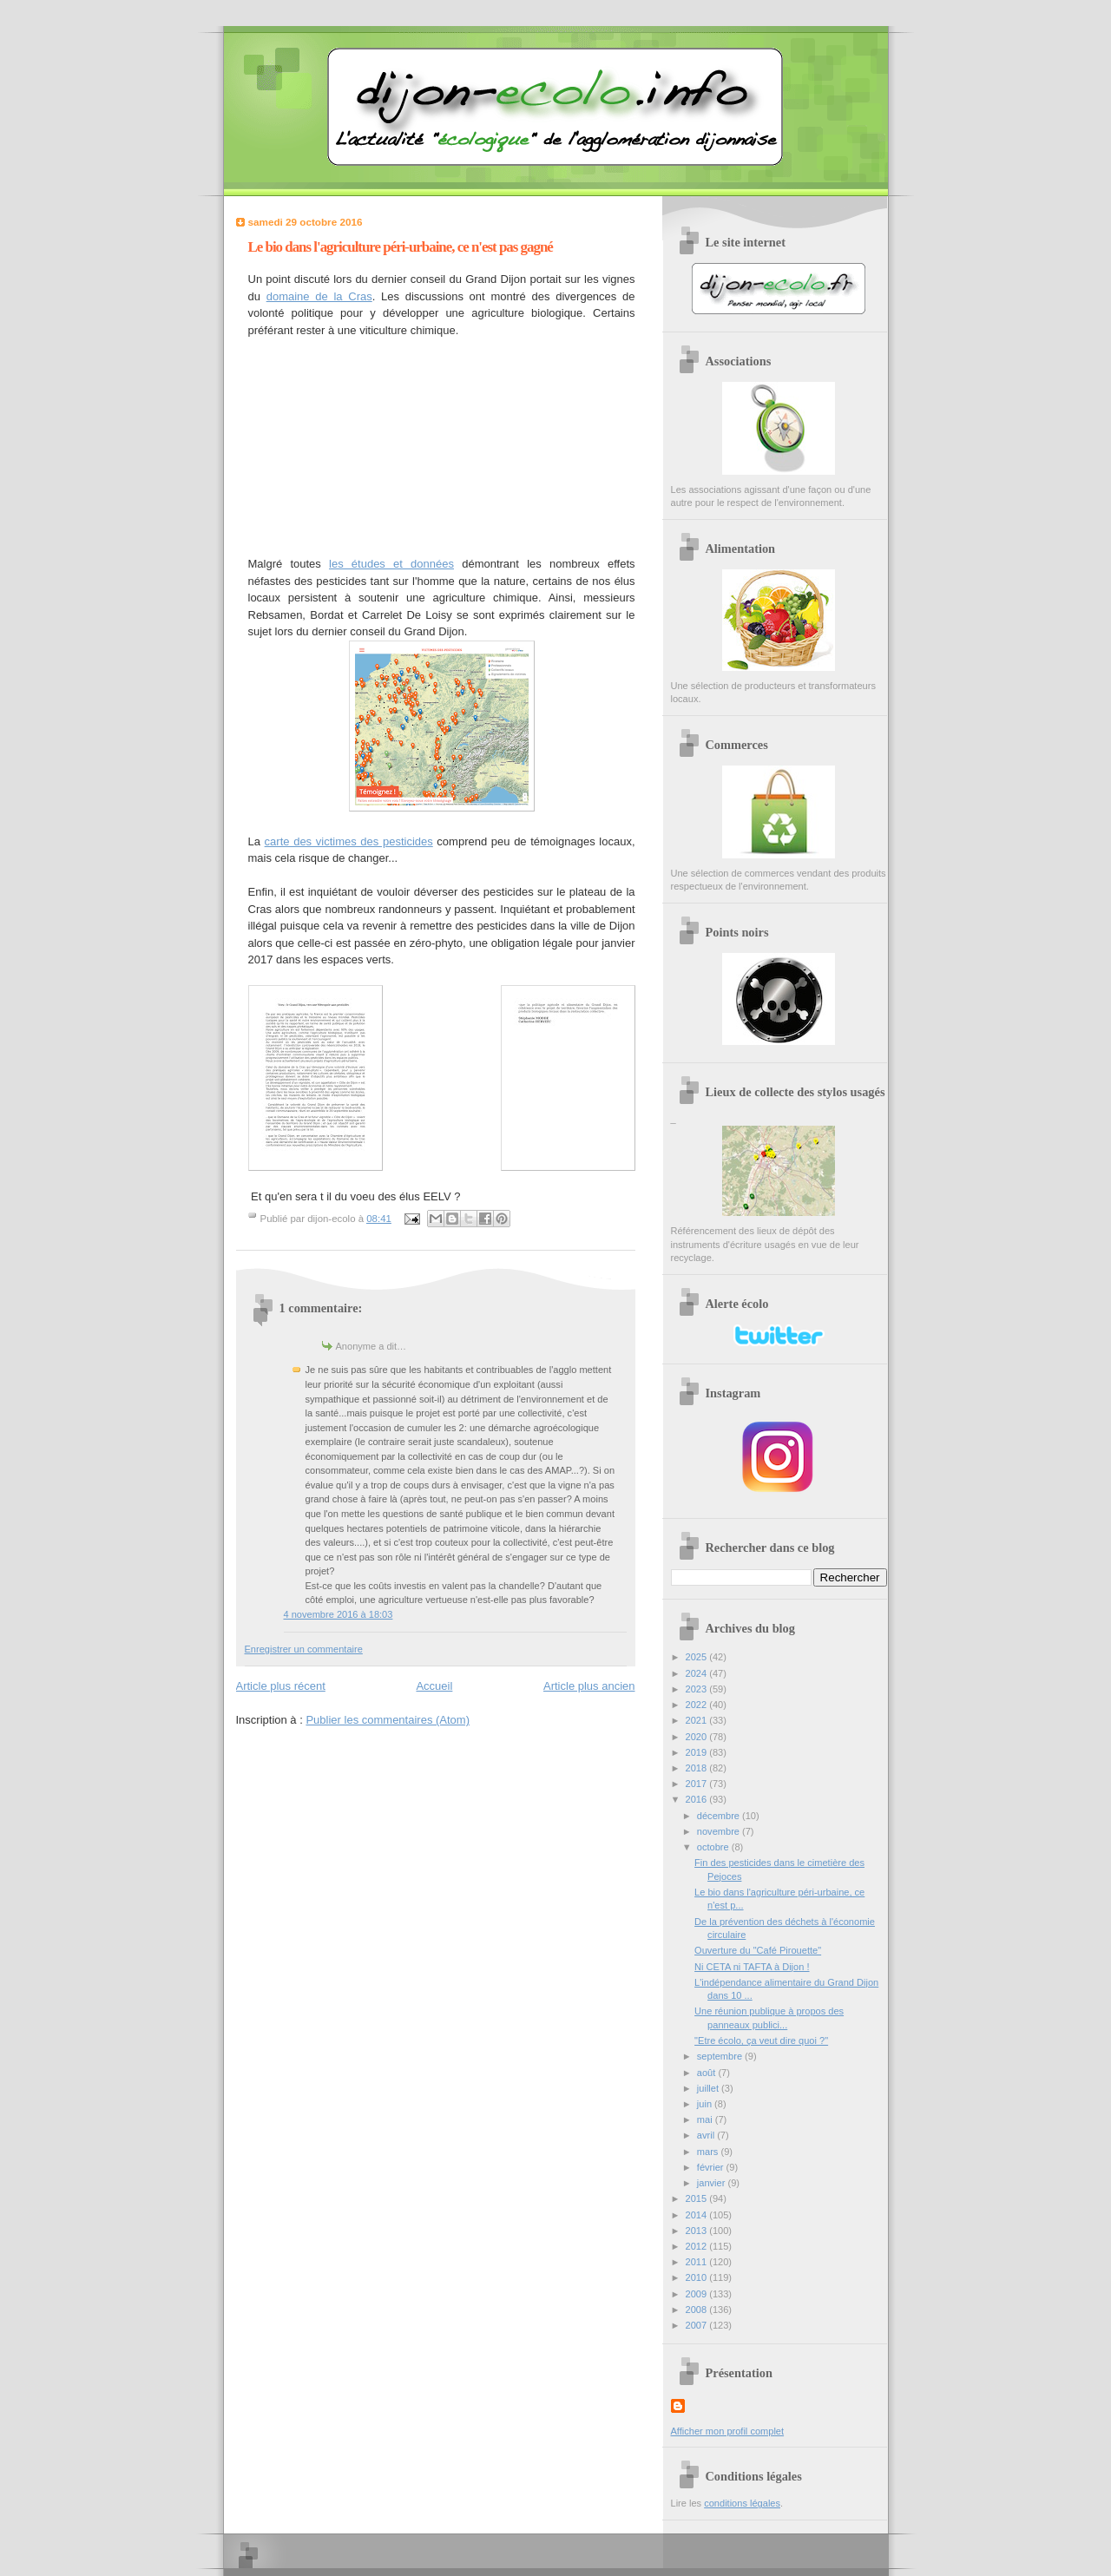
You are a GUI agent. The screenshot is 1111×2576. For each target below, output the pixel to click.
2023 (698, 1689)
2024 (698, 1673)
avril (707, 2135)
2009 (698, 2294)
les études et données (391, 563)
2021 (698, 1720)
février (711, 2167)
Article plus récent (280, 1685)
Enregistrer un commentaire (304, 1649)
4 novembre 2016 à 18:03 (338, 1614)
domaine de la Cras (319, 296)
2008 (698, 2309)
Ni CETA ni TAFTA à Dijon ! (751, 1967)
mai (706, 2119)
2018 (698, 1768)
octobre (714, 1847)
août (708, 2072)
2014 (698, 2215)
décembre (719, 1815)
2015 (698, 2198)
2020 (698, 1737)
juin (705, 2104)
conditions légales (742, 2503)
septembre (721, 2056)
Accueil (434, 1685)
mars (709, 2151)
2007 (698, 2325)
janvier (712, 2183)
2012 (698, 2246)
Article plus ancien (589, 1685)
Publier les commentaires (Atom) (388, 1719)
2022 (698, 1704)
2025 (698, 1657)
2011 (698, 2262)
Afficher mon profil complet (728, 2431)
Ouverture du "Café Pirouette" (757, 1950)
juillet (709, 2088)
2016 (698, 1799)
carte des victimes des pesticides (349, 841)
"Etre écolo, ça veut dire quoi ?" (761, 2040)
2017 (698, 1783)
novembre (719, 1831)
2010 (698, 2277)
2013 (698, 2230)
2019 (698, 1752)
